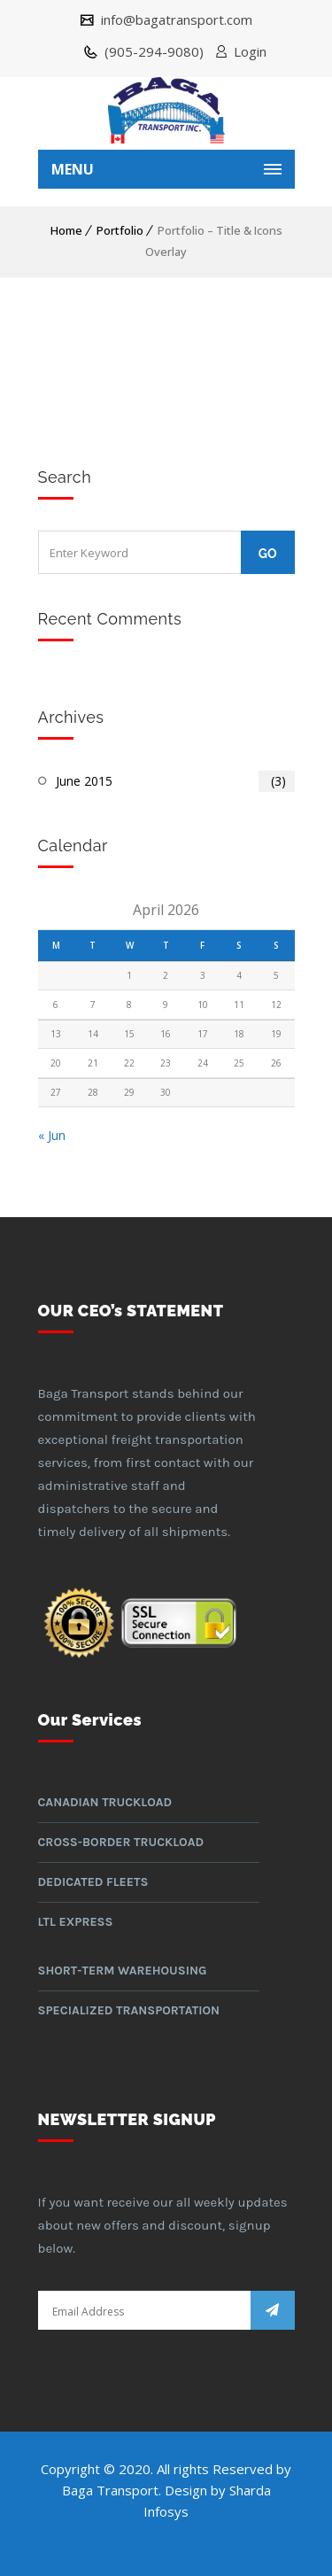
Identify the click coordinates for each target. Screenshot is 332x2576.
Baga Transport (110, 2490)
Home (66, 230)
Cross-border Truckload (121, 1842)
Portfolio (120, 230)
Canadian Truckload (105, 1802)
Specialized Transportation (129, 2010)
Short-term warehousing (122, 1970)
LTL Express (75, 1921)
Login (250, 51)
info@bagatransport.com (174, 19)
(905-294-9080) (152, 51)
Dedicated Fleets (93, 1881)
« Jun (52, 1135)
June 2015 (175, 781)
